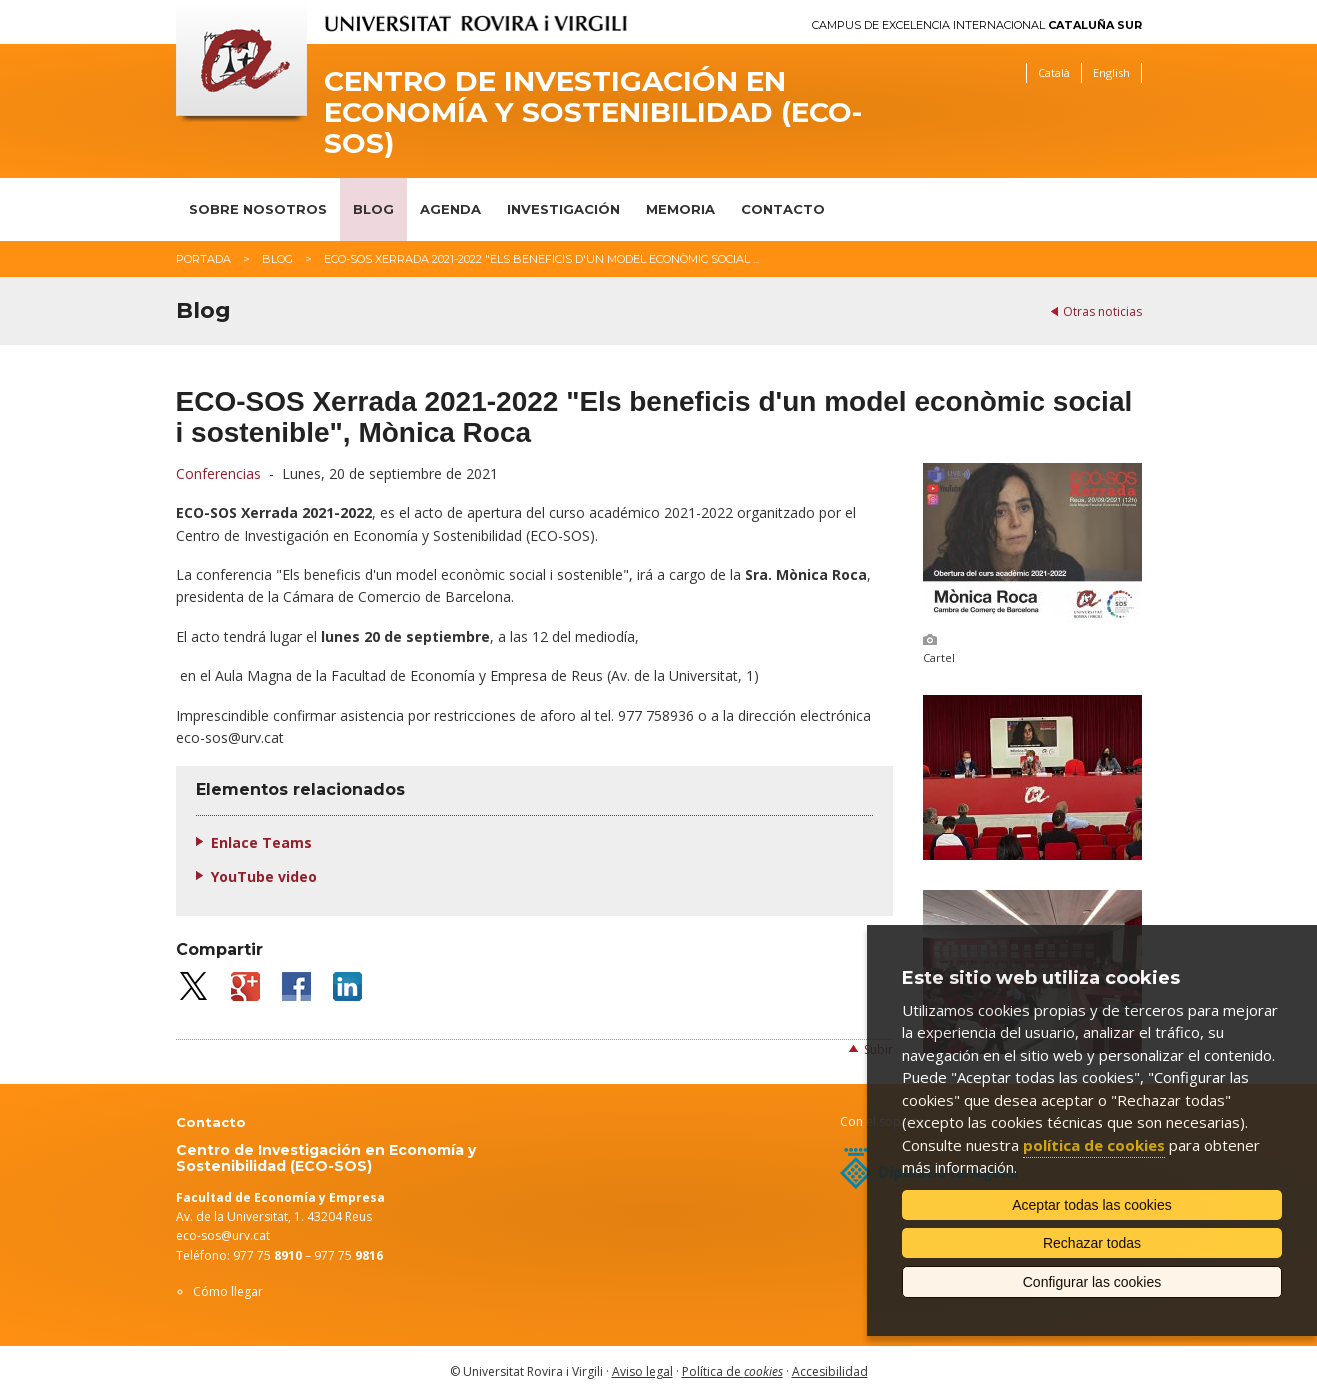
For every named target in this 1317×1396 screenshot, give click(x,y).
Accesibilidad (830, 1371)
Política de (732, 1371)
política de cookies (1094, 1145)
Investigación (563, 209)
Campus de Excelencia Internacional (977, 25)
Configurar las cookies (1092, 1282)
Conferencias (218, 473)
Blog (373, 209)
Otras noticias (1102, 311)
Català (1054, 72)
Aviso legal (642, 1371)
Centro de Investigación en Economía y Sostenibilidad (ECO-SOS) (593, 112)
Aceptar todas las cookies (1092, 1205)
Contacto (783, 209)
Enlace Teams (261, 842)
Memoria (680, 209)
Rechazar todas (1092, 1243)
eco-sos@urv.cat (223, 1235)
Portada (203, 259)
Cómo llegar (228, 1291)
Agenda (450, 209)
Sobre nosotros (258, 209)
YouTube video (264, 876)
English (1111, 72)
